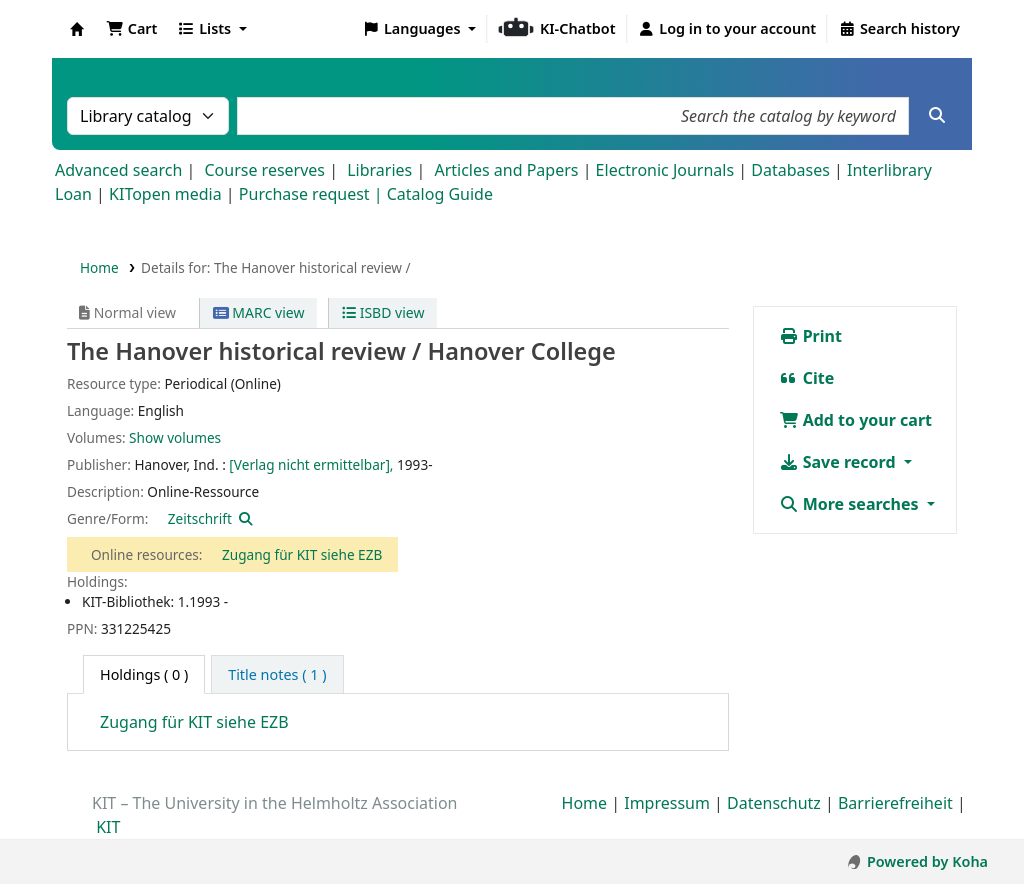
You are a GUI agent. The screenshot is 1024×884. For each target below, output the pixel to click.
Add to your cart (856, 420)
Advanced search (118, 170)
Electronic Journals (665, 170)
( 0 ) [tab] (144, 674)
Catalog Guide (440, 194)
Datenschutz (774, 803)
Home (99, 267)
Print (810, 336)
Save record (839, 462)
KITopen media (165, 194)
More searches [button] (851, 504)
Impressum (667, 803)
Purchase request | (313, 194)
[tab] (277, 675)
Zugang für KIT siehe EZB (302, 554)
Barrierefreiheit (895, 803)
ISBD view (383, 312)
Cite (807, 378)
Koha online (77, 29)
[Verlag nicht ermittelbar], (311, 464)
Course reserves (264, 170)
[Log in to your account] (727, 29)
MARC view (259, 312)
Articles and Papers (506, 170)
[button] (131, 29)
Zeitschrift (200, 518)
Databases (790, 170)
